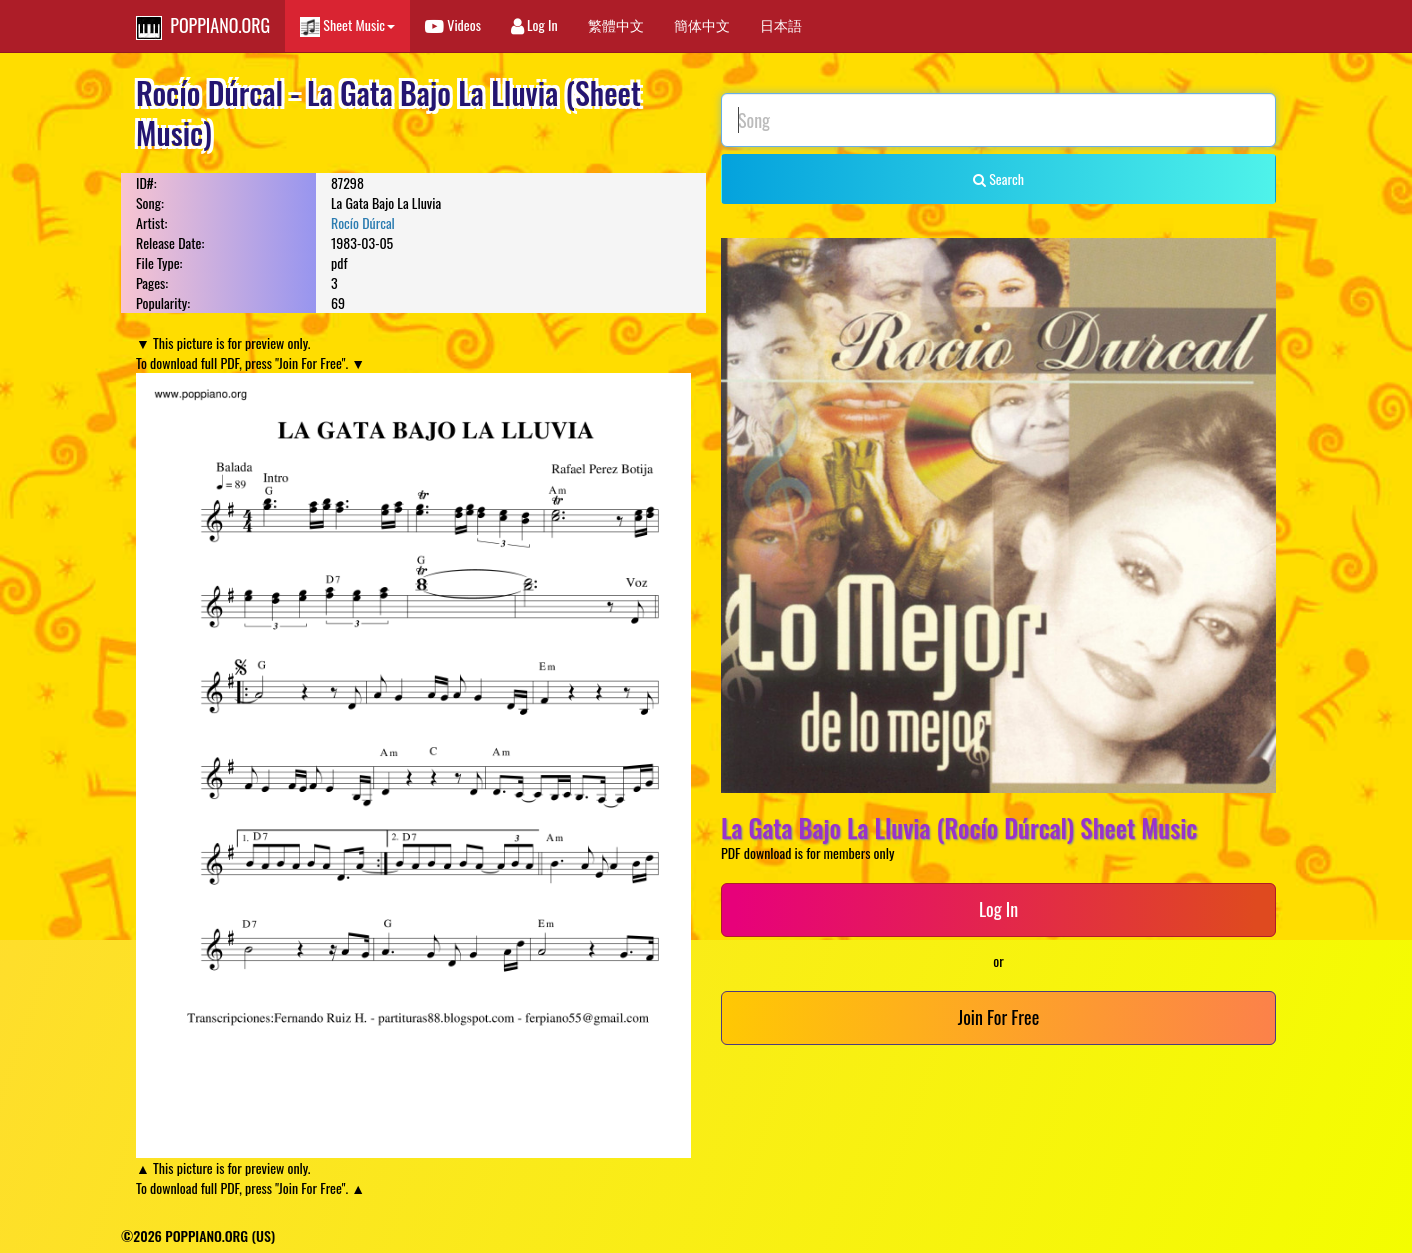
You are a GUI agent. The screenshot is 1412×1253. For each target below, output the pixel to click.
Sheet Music (347, 25)
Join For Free (998, 1017)
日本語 (781, 24)
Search (998, 178)
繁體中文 (616, 24)
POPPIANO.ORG (203, 26)
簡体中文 (702, 24)
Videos (453, 24)
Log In (534, 24)
